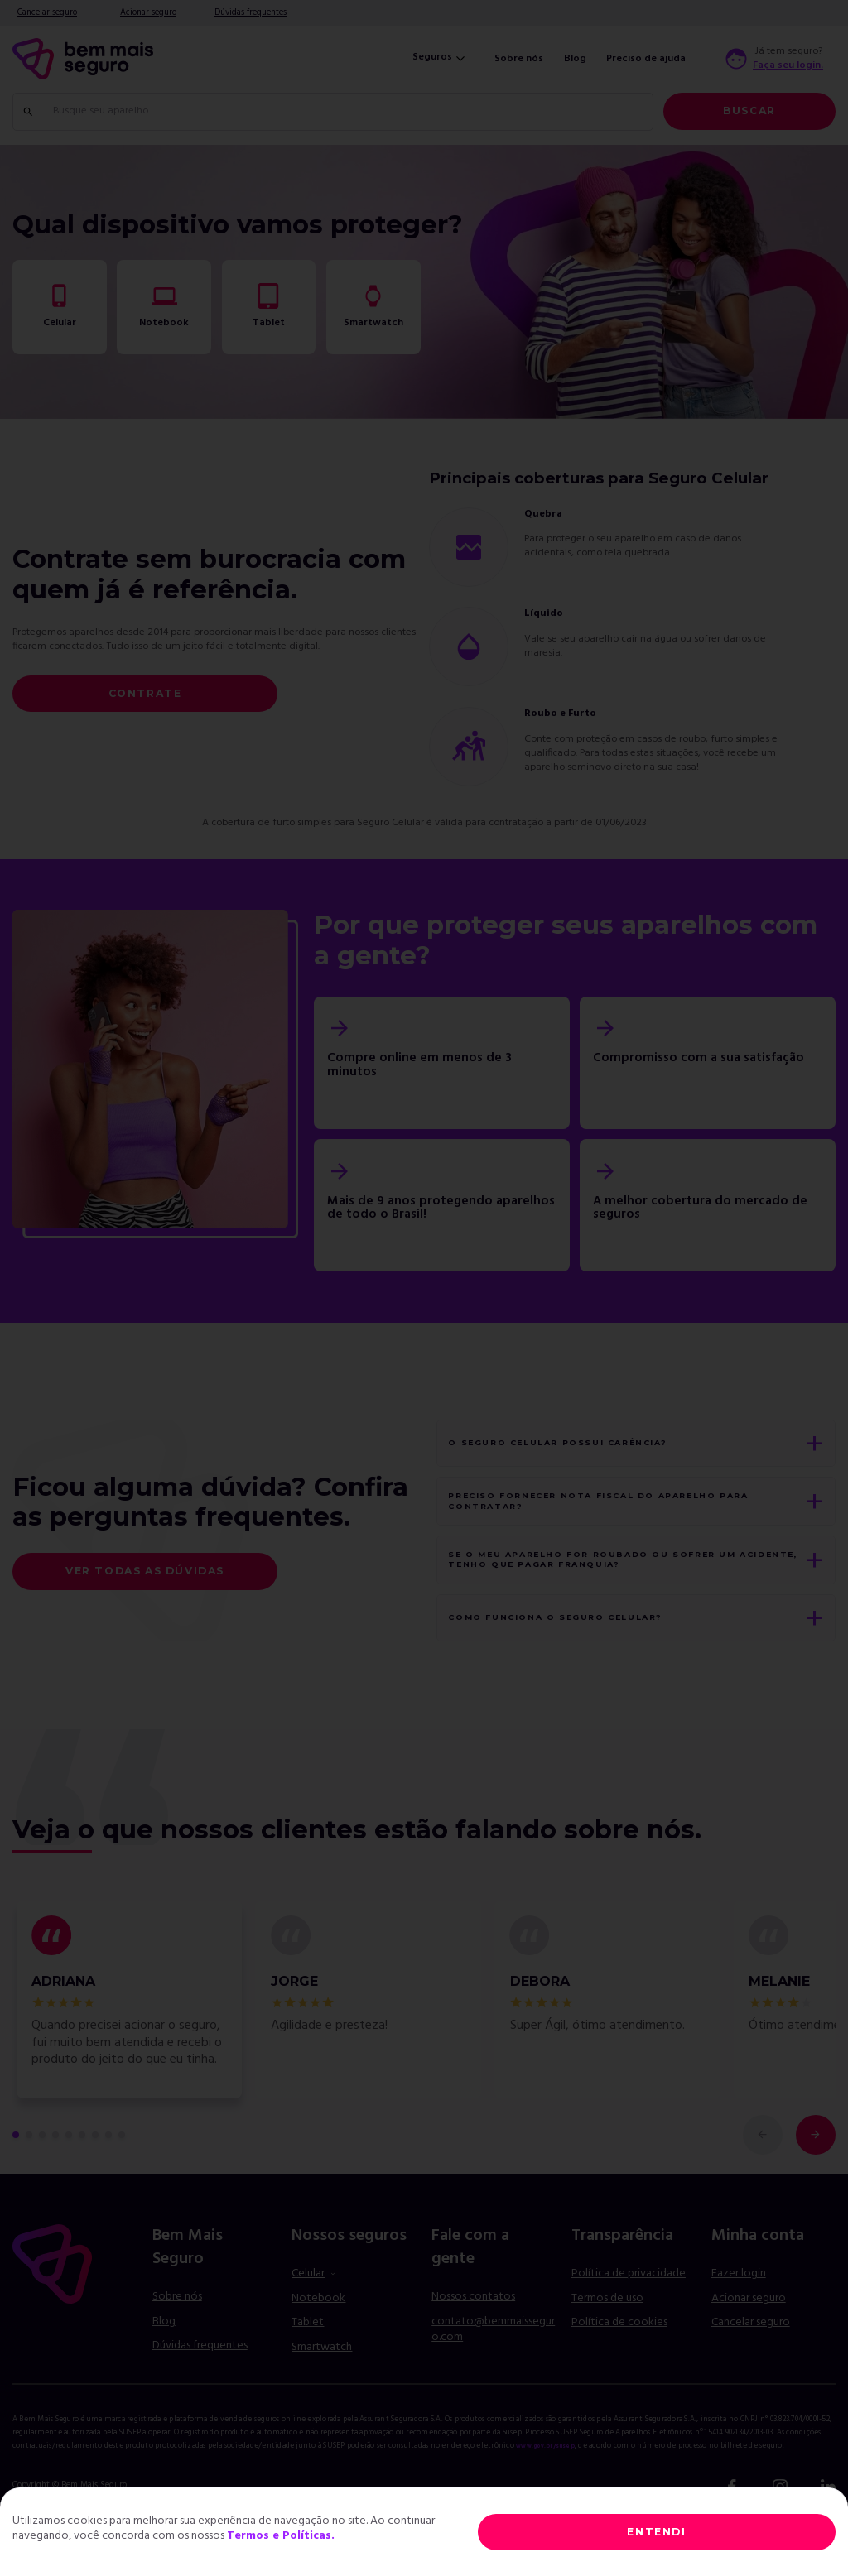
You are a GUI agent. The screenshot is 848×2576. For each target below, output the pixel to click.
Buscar (749, 110)
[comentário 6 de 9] (82, 2178)
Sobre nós (518, 59)
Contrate (145, 693)
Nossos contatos (473, 2340)
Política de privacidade (628, 2317)
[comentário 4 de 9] (55, 2178)
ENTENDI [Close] (656, 2532)
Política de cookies (619, 2367)
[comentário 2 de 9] (29, 2178)
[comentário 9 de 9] (121, 2178)
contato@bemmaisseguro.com (493, 2373)
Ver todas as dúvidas (144, 1593)
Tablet (308, 2367)
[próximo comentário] (816, 2179)
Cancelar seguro (47, 13)
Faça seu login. (788, 66)
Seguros (440, 58)
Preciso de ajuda (646, 59)
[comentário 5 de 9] (68, 2178)
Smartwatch (322, 2391)
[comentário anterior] (763, 2179)
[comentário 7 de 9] (95, 2178)
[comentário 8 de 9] (108, 2178)
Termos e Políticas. (281, 2535)
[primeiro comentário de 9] (15, 2178)
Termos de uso (607, 2342)
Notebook (318, 2342)
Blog (575, 59)
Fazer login (738, 2317)
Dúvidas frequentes (250, 13)
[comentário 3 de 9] (42, 2178)
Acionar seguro (148, 13)
